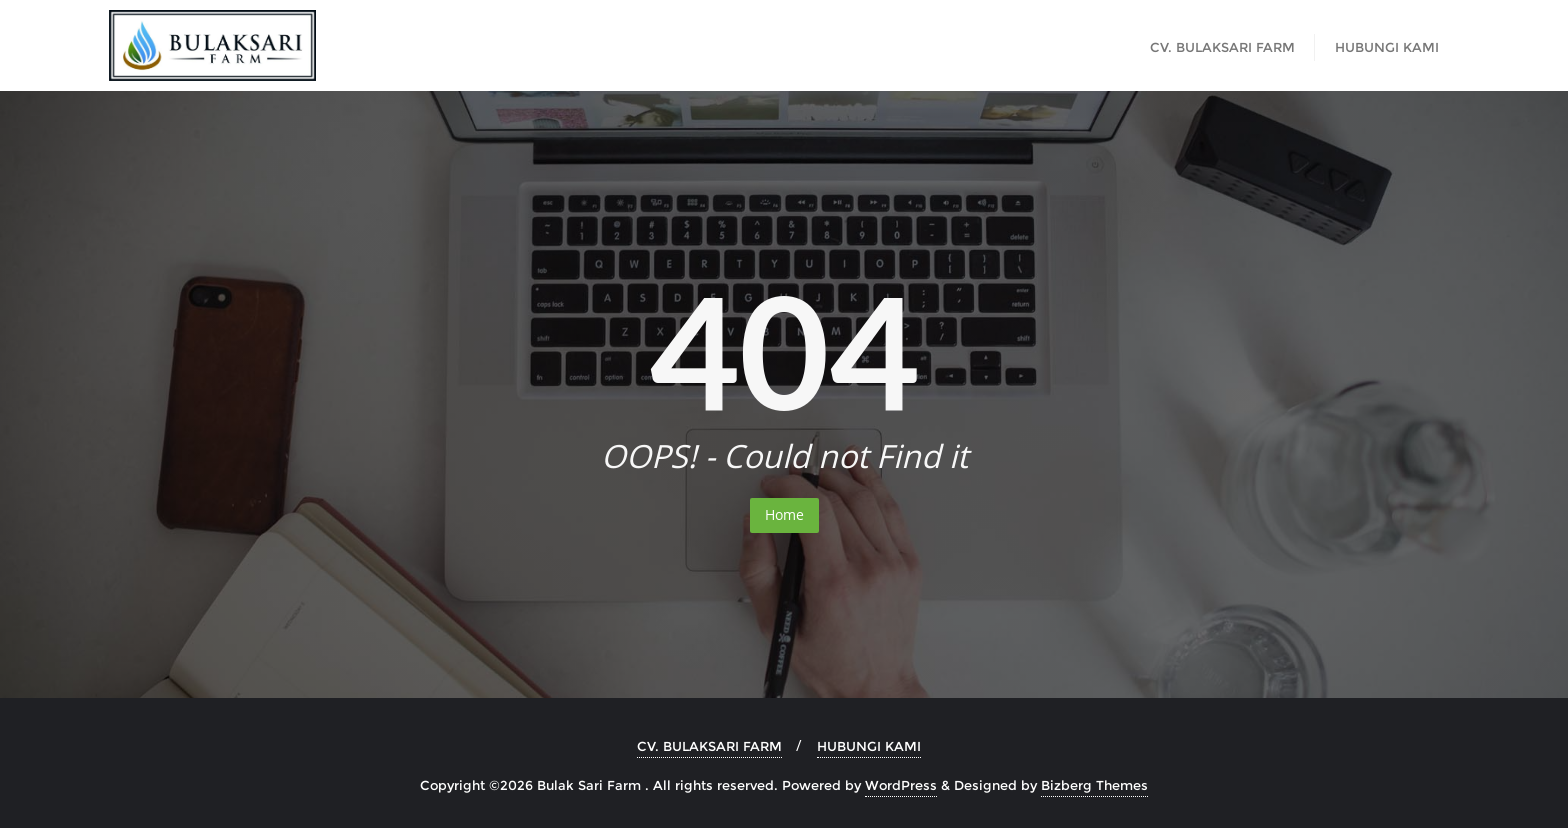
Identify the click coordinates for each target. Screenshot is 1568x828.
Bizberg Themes (1094, 785)
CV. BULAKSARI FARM (709, 746)
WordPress (901, 785)
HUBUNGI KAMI (869, 746)
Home (784, 514)
